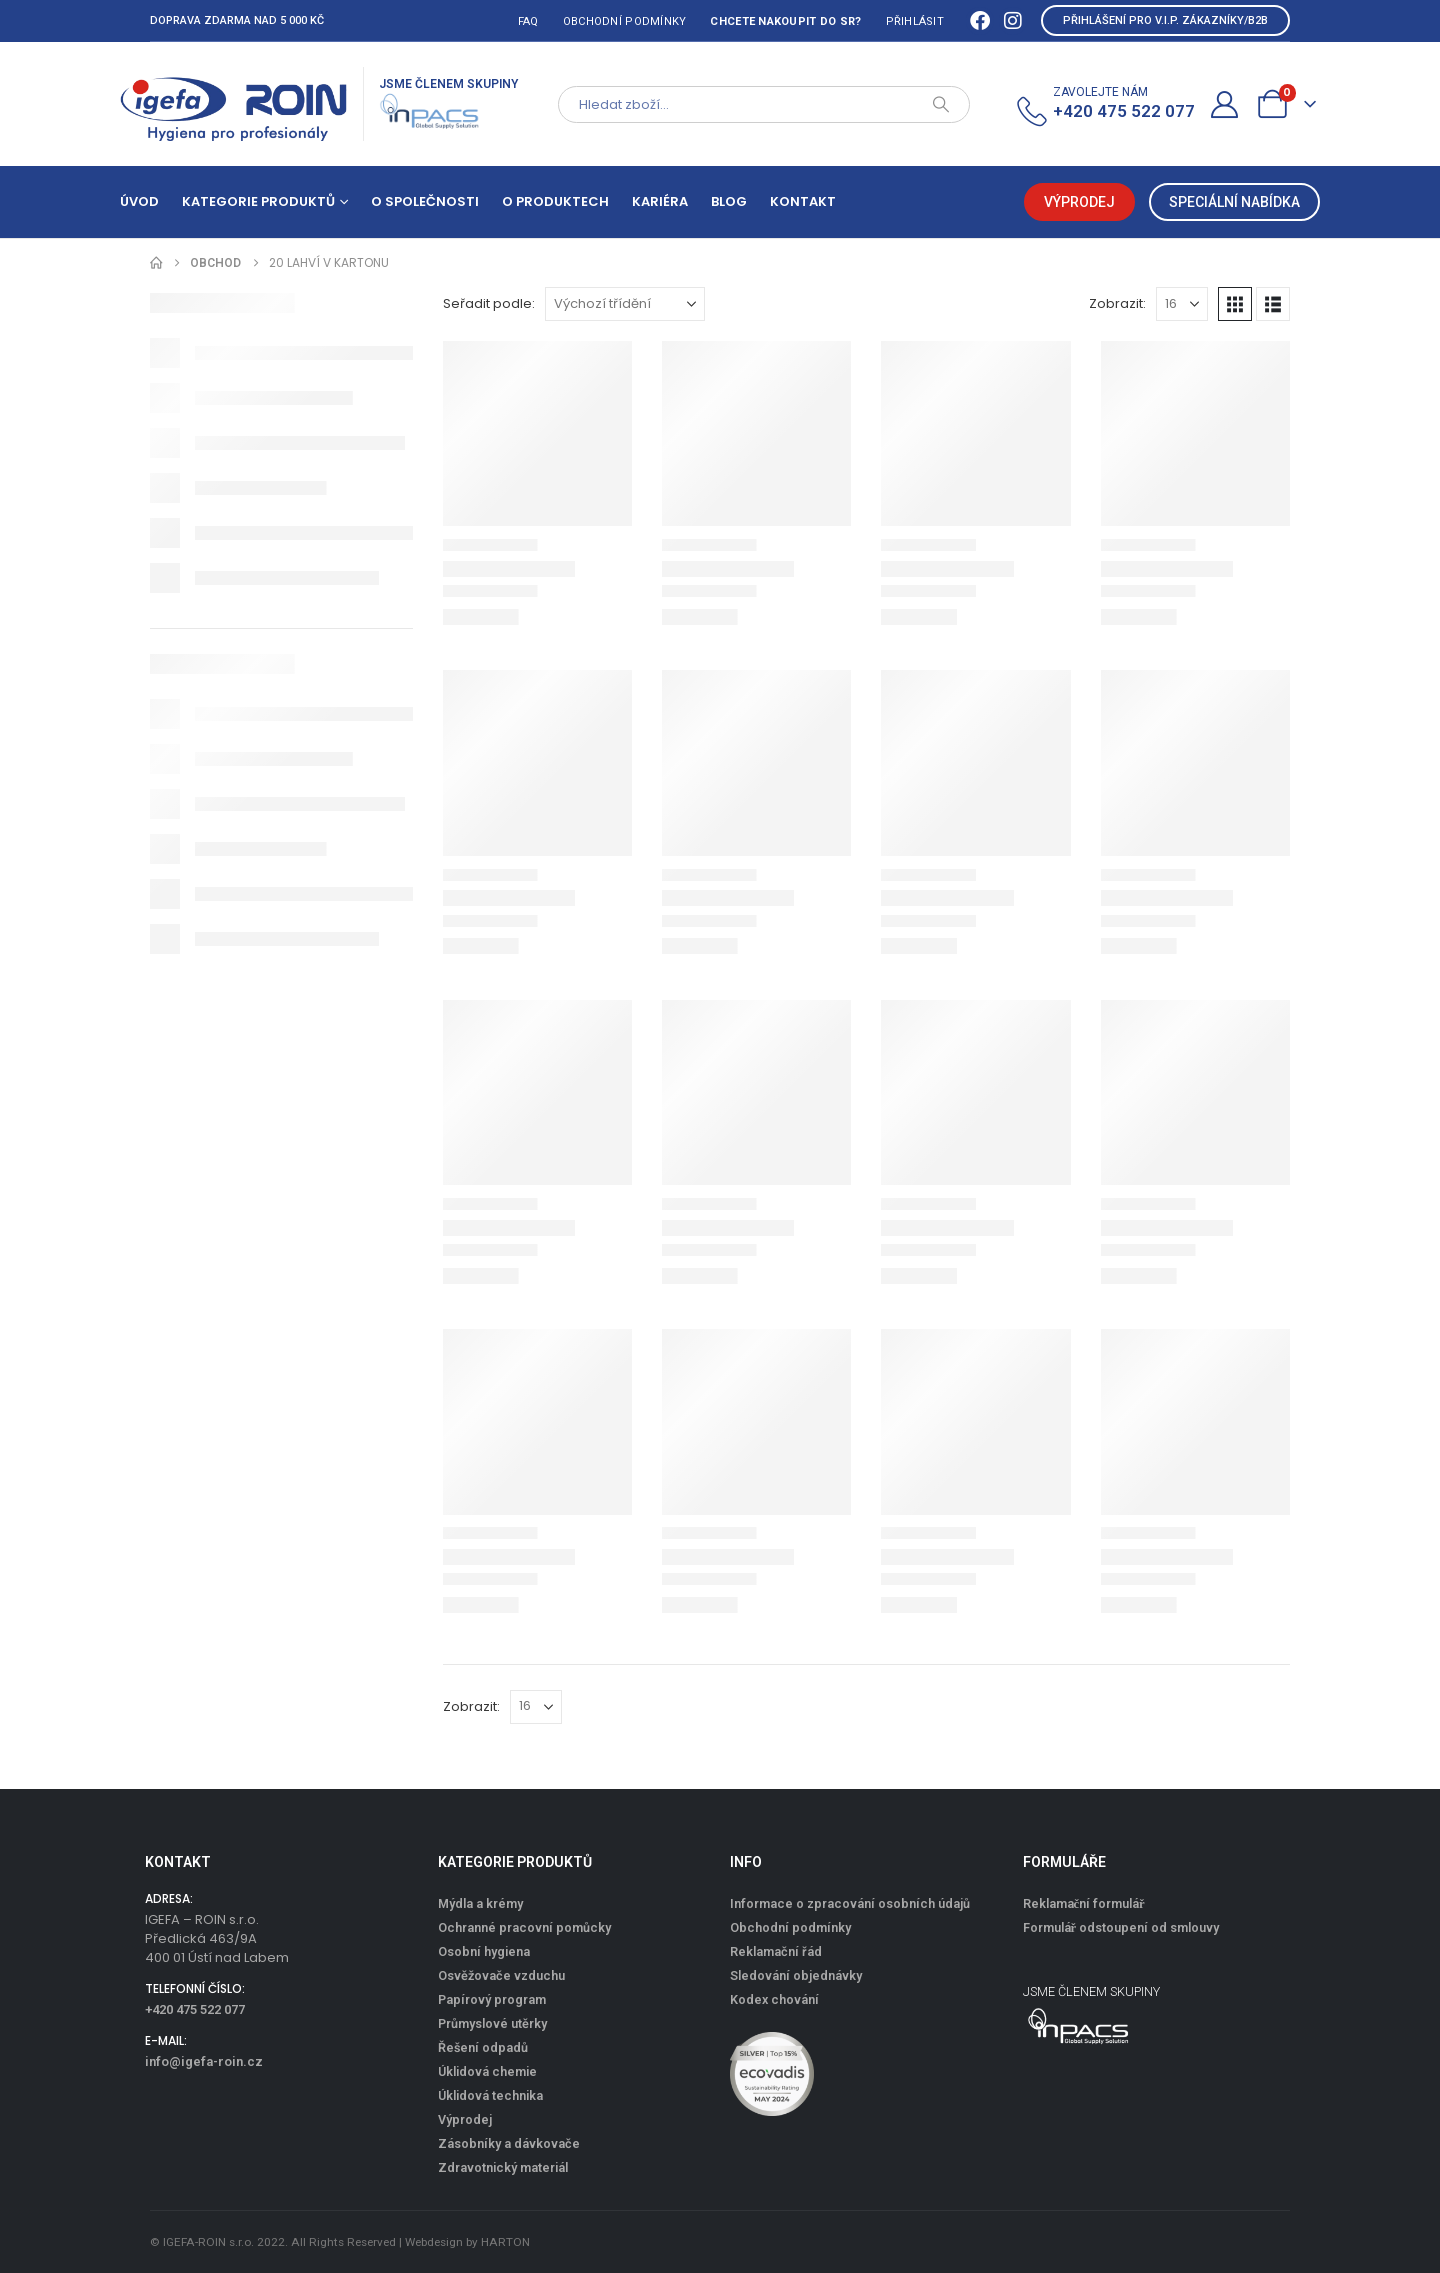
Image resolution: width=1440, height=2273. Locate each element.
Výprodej (465, 2119)
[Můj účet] (1225, 104)
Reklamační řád (776, 1951)
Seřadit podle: (489, 303)
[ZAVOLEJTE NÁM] (1104, 104)
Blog (729, 201)
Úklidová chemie (487, 2071)
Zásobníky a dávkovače (509, 2143)
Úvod (139, 201)
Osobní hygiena (484, 1951)
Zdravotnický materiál (503, 2167)
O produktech (555, 201)
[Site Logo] (234, 104)
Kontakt (803, 201)
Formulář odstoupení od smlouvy (1121, 1927)
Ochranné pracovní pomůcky (524, 1927)
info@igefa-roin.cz (204, 2061)
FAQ (528, 21)
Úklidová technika (490, 2095)
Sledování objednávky (796, 1975)
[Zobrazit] (1182, 304)
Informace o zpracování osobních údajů (850, 1903)
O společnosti (425, 201)
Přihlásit (915, 21)
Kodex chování (774, 1999)
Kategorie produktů (258, 201)
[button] (1235, 304)
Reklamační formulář (1084, 1903)
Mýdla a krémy (480, 1903)
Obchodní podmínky (625, 21)
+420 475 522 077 (195, 2009)
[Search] (941, 104)
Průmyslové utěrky (492, 2023)
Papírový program (492, 1999)
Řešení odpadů (483, 2047)
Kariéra (660, 201)
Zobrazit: (1117, 303)
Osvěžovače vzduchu (501, 1975)
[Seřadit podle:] (625, 304)
